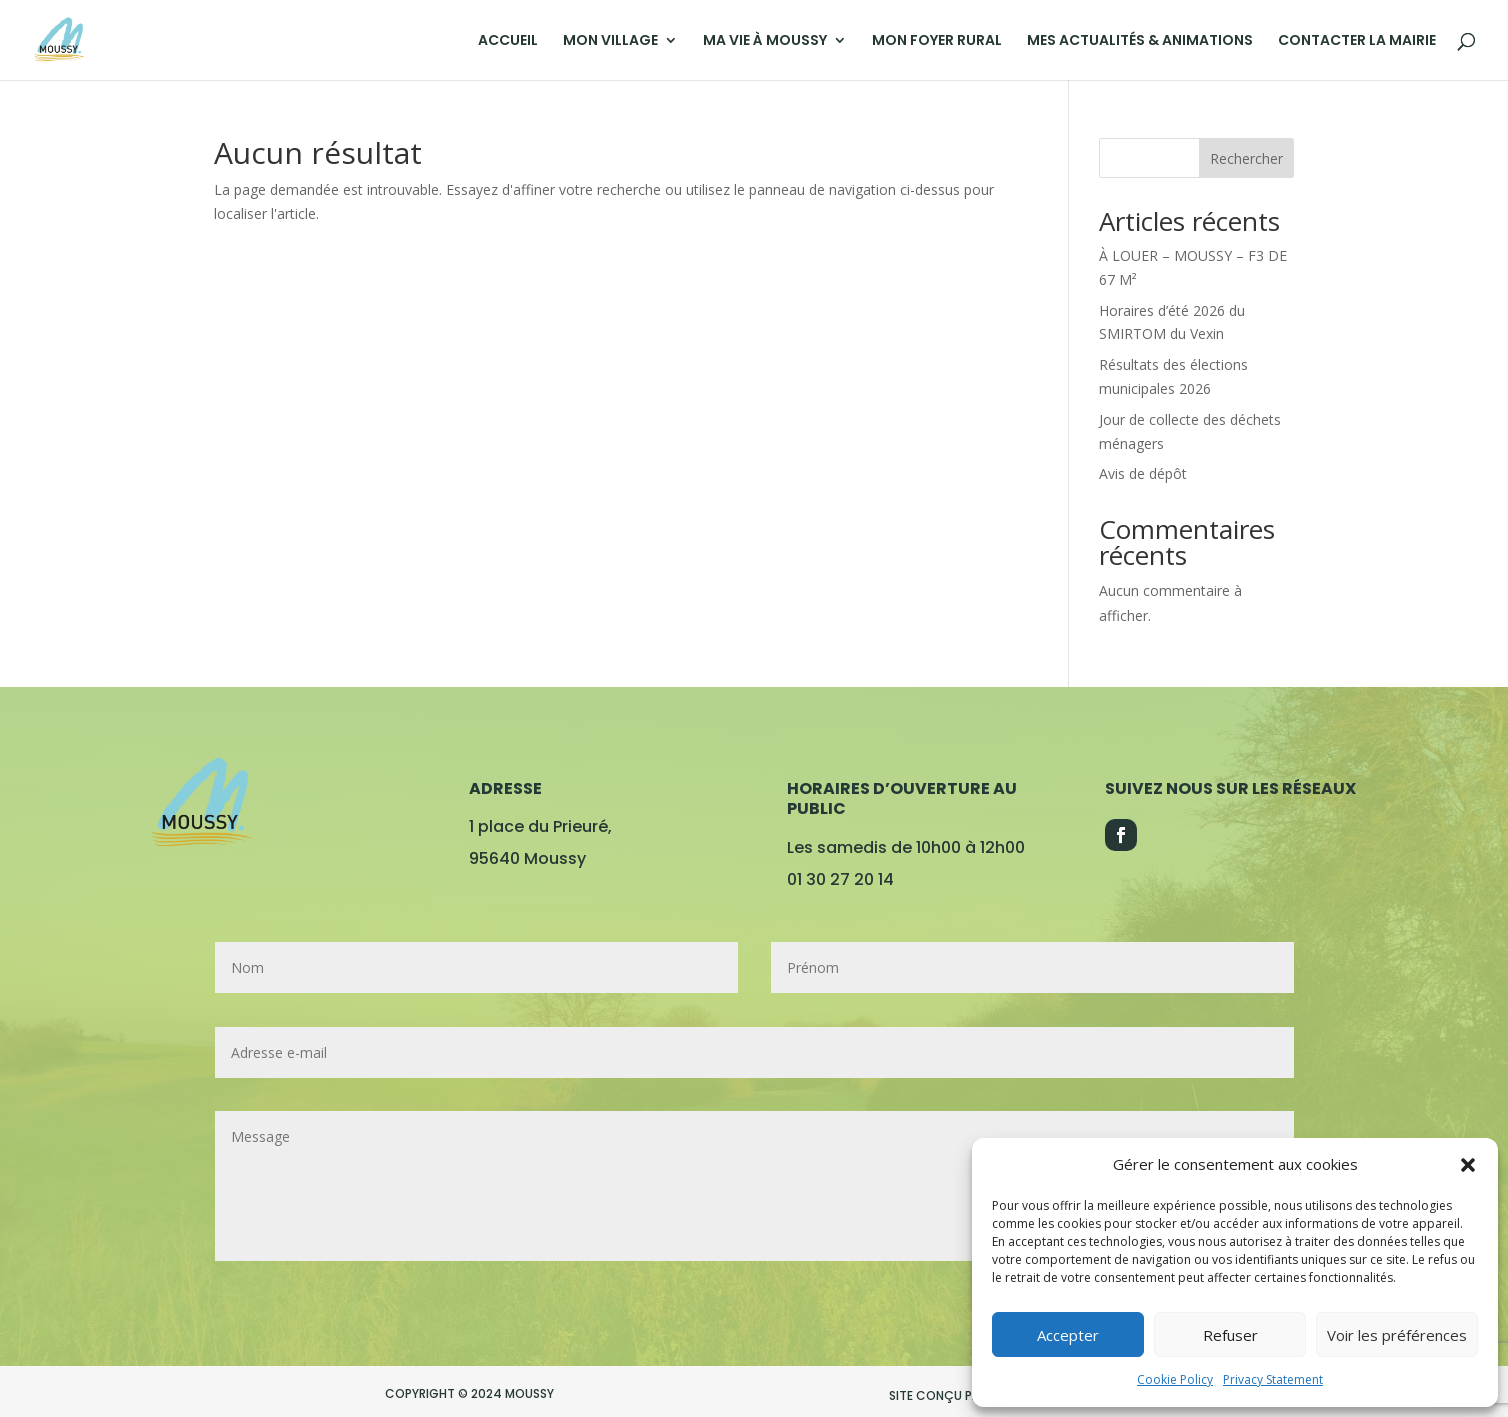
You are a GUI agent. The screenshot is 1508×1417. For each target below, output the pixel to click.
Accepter (1068, 1335)
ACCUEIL (508, 41)
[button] (1468, 1165)
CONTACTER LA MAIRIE (1357, 41)
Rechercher (1246, 158)
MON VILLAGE (610, 41)
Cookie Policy (1175, 1379)
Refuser (1230, 1335)
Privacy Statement (1273, 1379)
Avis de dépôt (1143, 473)
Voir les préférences (1397, 1335)
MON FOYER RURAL (937, 41)
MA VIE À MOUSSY (765, 41)
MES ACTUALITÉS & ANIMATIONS (1140, 41)
